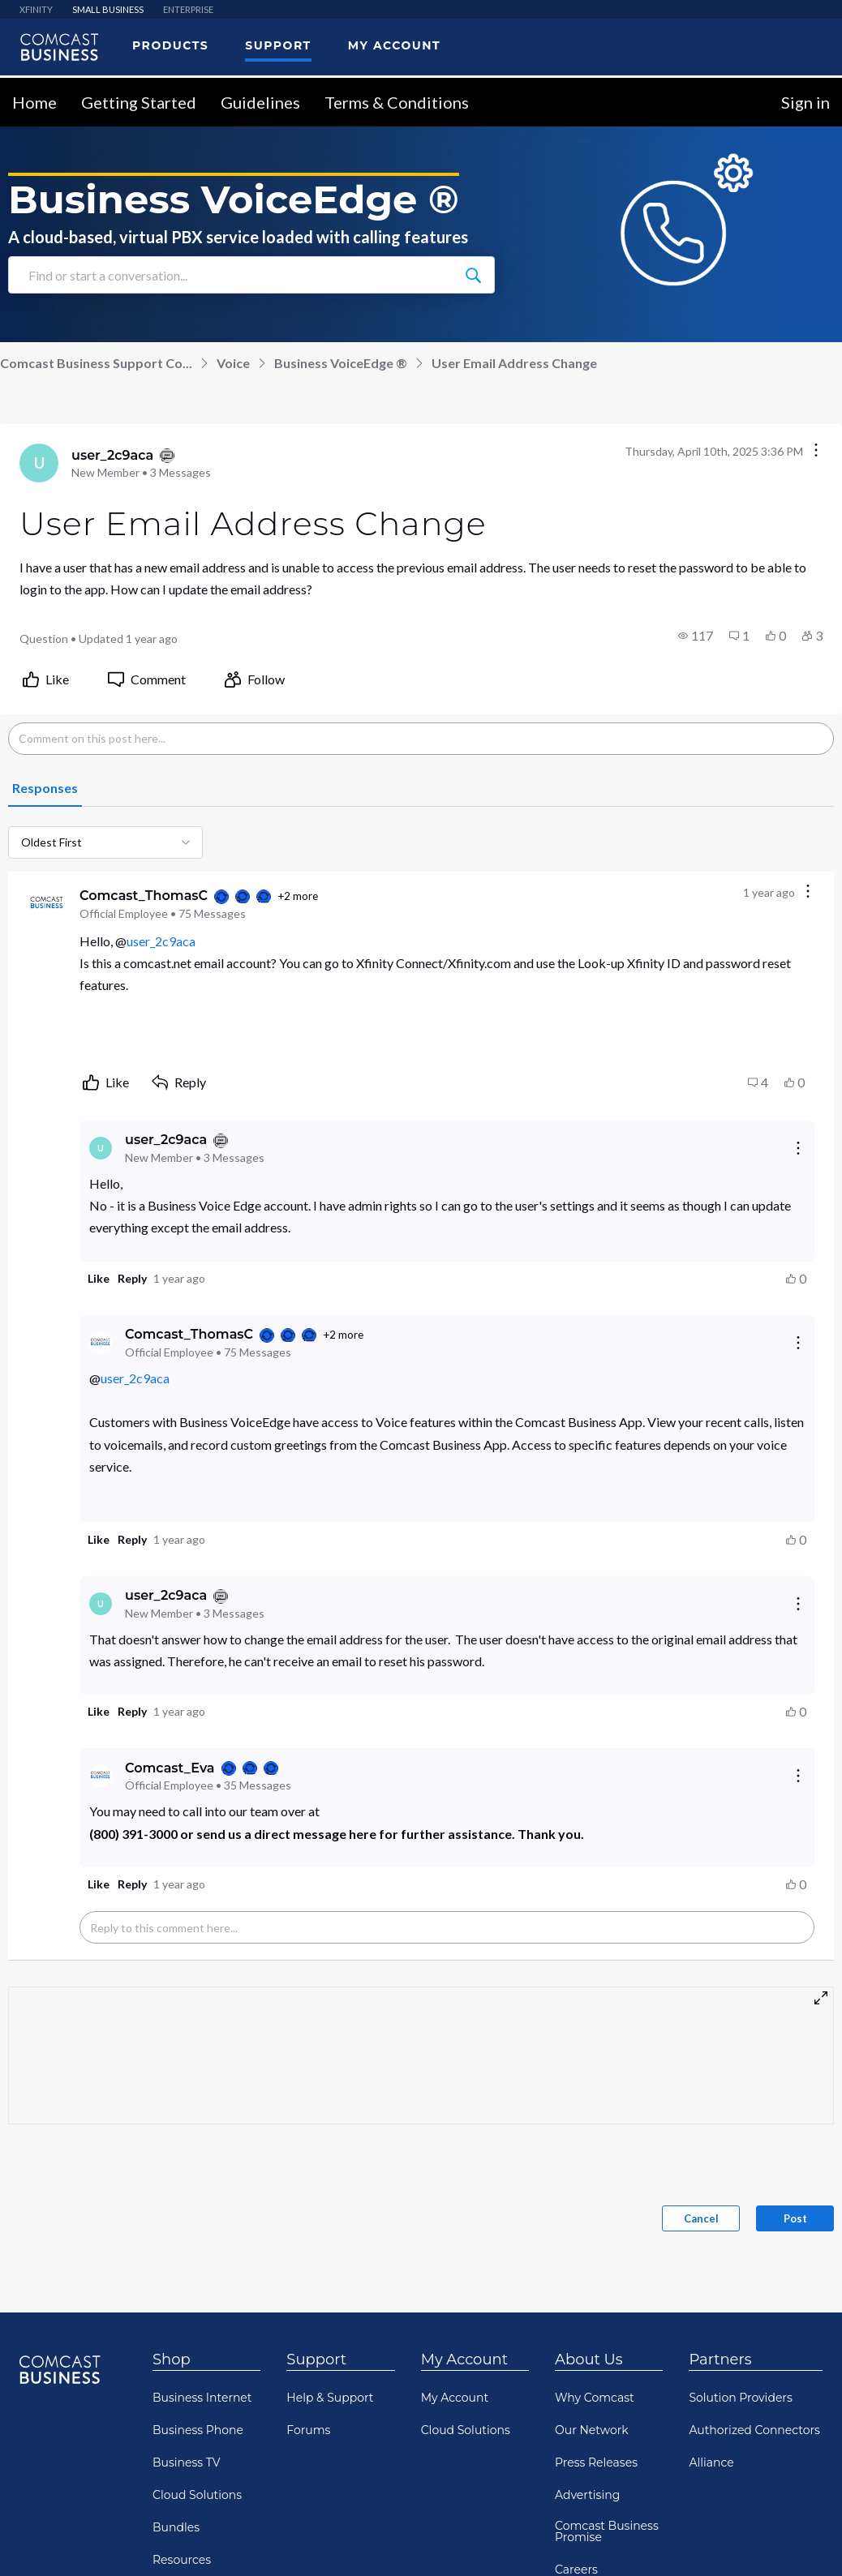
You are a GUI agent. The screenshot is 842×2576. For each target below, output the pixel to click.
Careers (576, 2564)
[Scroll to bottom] (806, 2540)
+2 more (297, 890)
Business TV (187, 2456)
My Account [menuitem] (394, 39)
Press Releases (596, 2456)
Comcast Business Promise (607, 2525)
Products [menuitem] (170, 39)
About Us (589, 2354)
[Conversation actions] (816, 445)
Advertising (587, 2489)
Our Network (592, 2424)
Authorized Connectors (754, 2424)
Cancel (701, 2212)
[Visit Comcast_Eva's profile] (100, 1770)
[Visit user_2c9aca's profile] (38, 457)
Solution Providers (740, 2392)
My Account (464, 2354)
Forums (308, 2424)
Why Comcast (594, 2392)
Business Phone (198, 2424)
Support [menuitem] (278, 39)
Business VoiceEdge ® (340, 357)
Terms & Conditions (396, 96)
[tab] (45, 783)
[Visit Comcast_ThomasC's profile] (47, 898)
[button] (695, 630)
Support (316, 2354)
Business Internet (202, 2392)
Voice (233, 357)
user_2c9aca (161, 935)
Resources (182, 2554)
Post (795, 2212)
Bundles (176, 2521)
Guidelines (260, 96)
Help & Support (329, 2392)
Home (34, 96)
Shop (172, 2354)
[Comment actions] (807, 886)
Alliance (711, 2456)
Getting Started (138, 96)
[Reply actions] (798, 1142)
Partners (720, 2354)
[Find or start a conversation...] (473, 269)
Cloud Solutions (197, 2489)
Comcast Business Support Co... (96, 357)
